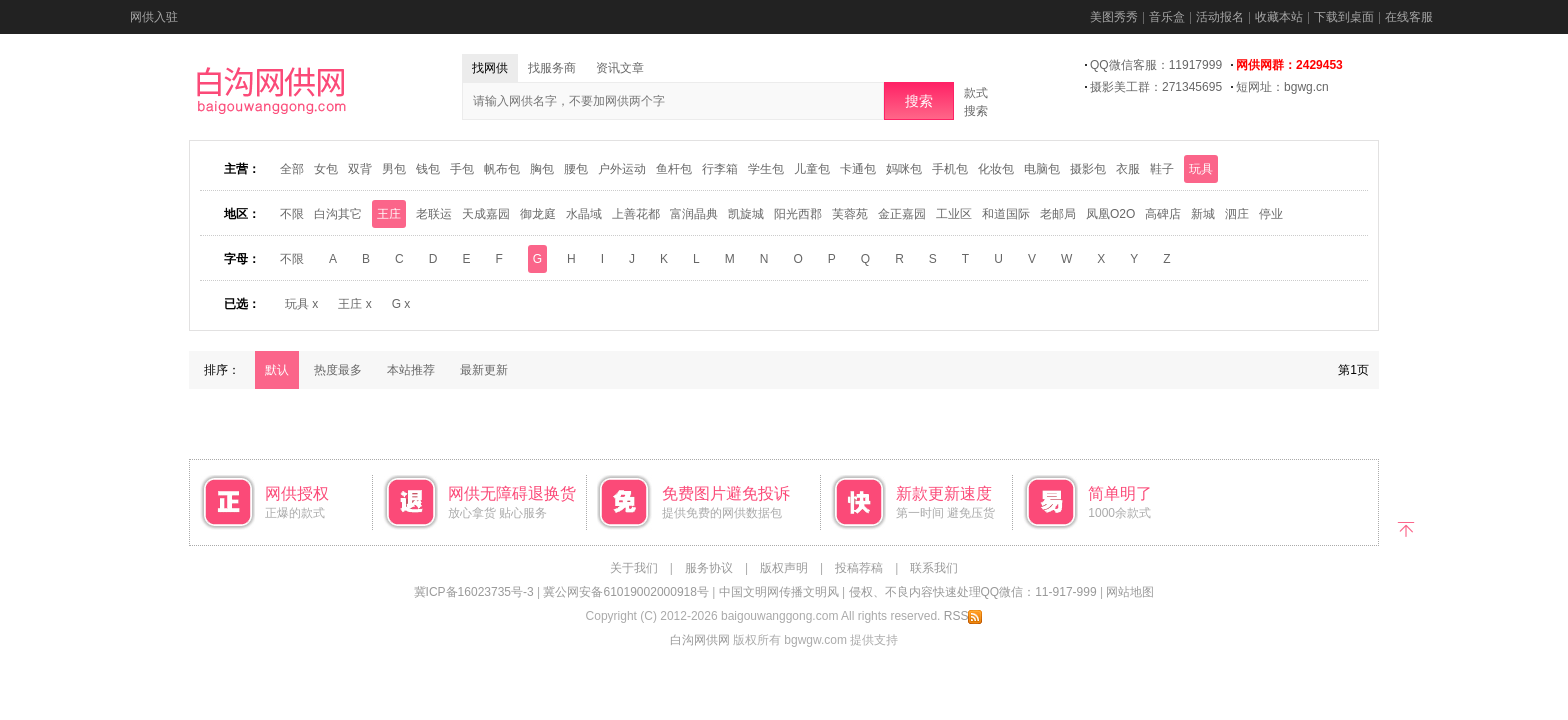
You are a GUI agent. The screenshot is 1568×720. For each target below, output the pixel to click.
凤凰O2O (1110, 214)
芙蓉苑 (850, 214)
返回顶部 (1406, 527)
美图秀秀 (1114, 17)
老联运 (434, 214)
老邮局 (1058, 214)
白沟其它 (338, 214)
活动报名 (1220, 17)
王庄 (389, 214)
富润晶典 (694, 214)
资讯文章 (620, 68)
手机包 (950, 169)
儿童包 (812, 169)
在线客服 (1409, 17)
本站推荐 (411, 370)
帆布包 (502, 169)
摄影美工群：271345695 (1156, 87)
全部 (292, 169)
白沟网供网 (700, 640)
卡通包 (858, 169)
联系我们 (934, 568)
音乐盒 (1167, 17)
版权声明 (784, 568)
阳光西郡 (798, 214)
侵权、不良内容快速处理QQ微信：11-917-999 (973, 592)
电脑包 (1042, 169)
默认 (277, 370)
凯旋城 (746, 214)
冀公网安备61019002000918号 (625, 592)
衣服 (1128, 169)
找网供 (490, 68)
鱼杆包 (674, 169)
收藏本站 (1279, 17)
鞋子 (1162, 169)
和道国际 (1006, 214)
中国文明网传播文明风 (779, 592)
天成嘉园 (486, 214)
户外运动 (622, 169)
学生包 (766, 169)
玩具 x (301, 304)
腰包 (576, 169)
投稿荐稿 (859, 568)
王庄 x (354, 304)
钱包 (428, 169)
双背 (360, 169)
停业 (1271, 214)
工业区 (954, 214)
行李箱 (720, 169)
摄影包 (1088, 169)
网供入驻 (154, 17)
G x (401, 304)
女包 (326, 169)
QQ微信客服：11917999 (1156, 65)
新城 (1203, 214)
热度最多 (338, 370)
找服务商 (552, 68)
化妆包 (996, 169)
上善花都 (636, 214)
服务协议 (709, 568)
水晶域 (584, 214)
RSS (963, 616)
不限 (292, 214)
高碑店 (1163, 214)
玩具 (1201, 169)
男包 (394, 169)
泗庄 (1237, 214)
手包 (462, 169)
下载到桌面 (1344, 17)
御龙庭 (538, 214)
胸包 (542, 169)
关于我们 (634, 568)
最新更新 (484, 370)
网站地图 (1130, 592)
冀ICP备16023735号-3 (474, 592)
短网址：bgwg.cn (1282, 87)
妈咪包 (904, 169)
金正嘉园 (902, 214)
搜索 (919, 101)
